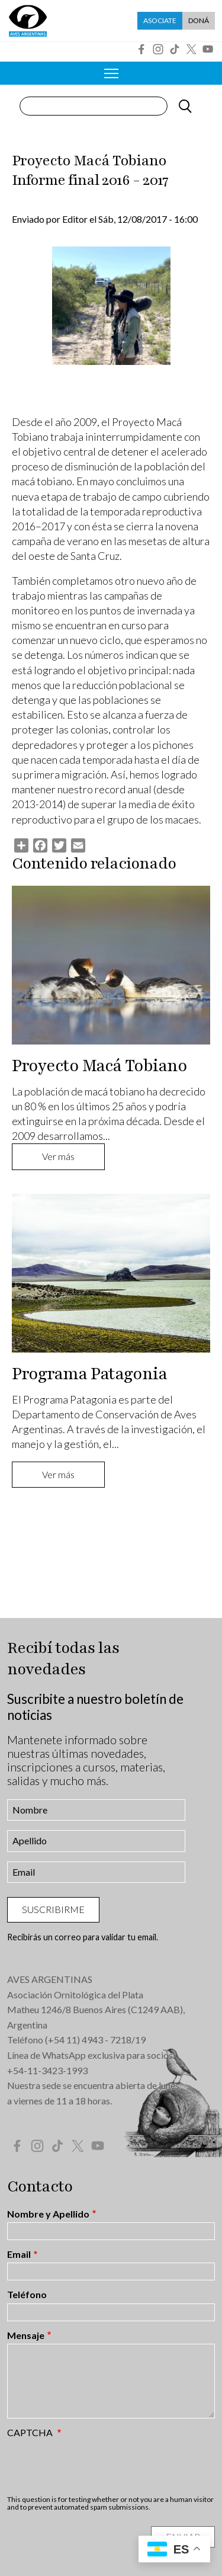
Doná (198, 20)
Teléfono (27, 2294)
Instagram (158, 49)
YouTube (208, 49)
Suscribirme (53, 1909)
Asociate (159, 20)
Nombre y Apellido (48, 2214)
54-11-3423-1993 (50, 2070)
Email (19, 2254)
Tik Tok (175, 49)
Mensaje (25, 2335)
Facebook (141, 49)
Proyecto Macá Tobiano (99, 1066)
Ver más (58, 1156)
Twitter (191, 49)
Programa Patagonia (89, 1374)
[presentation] (97, 2466)
